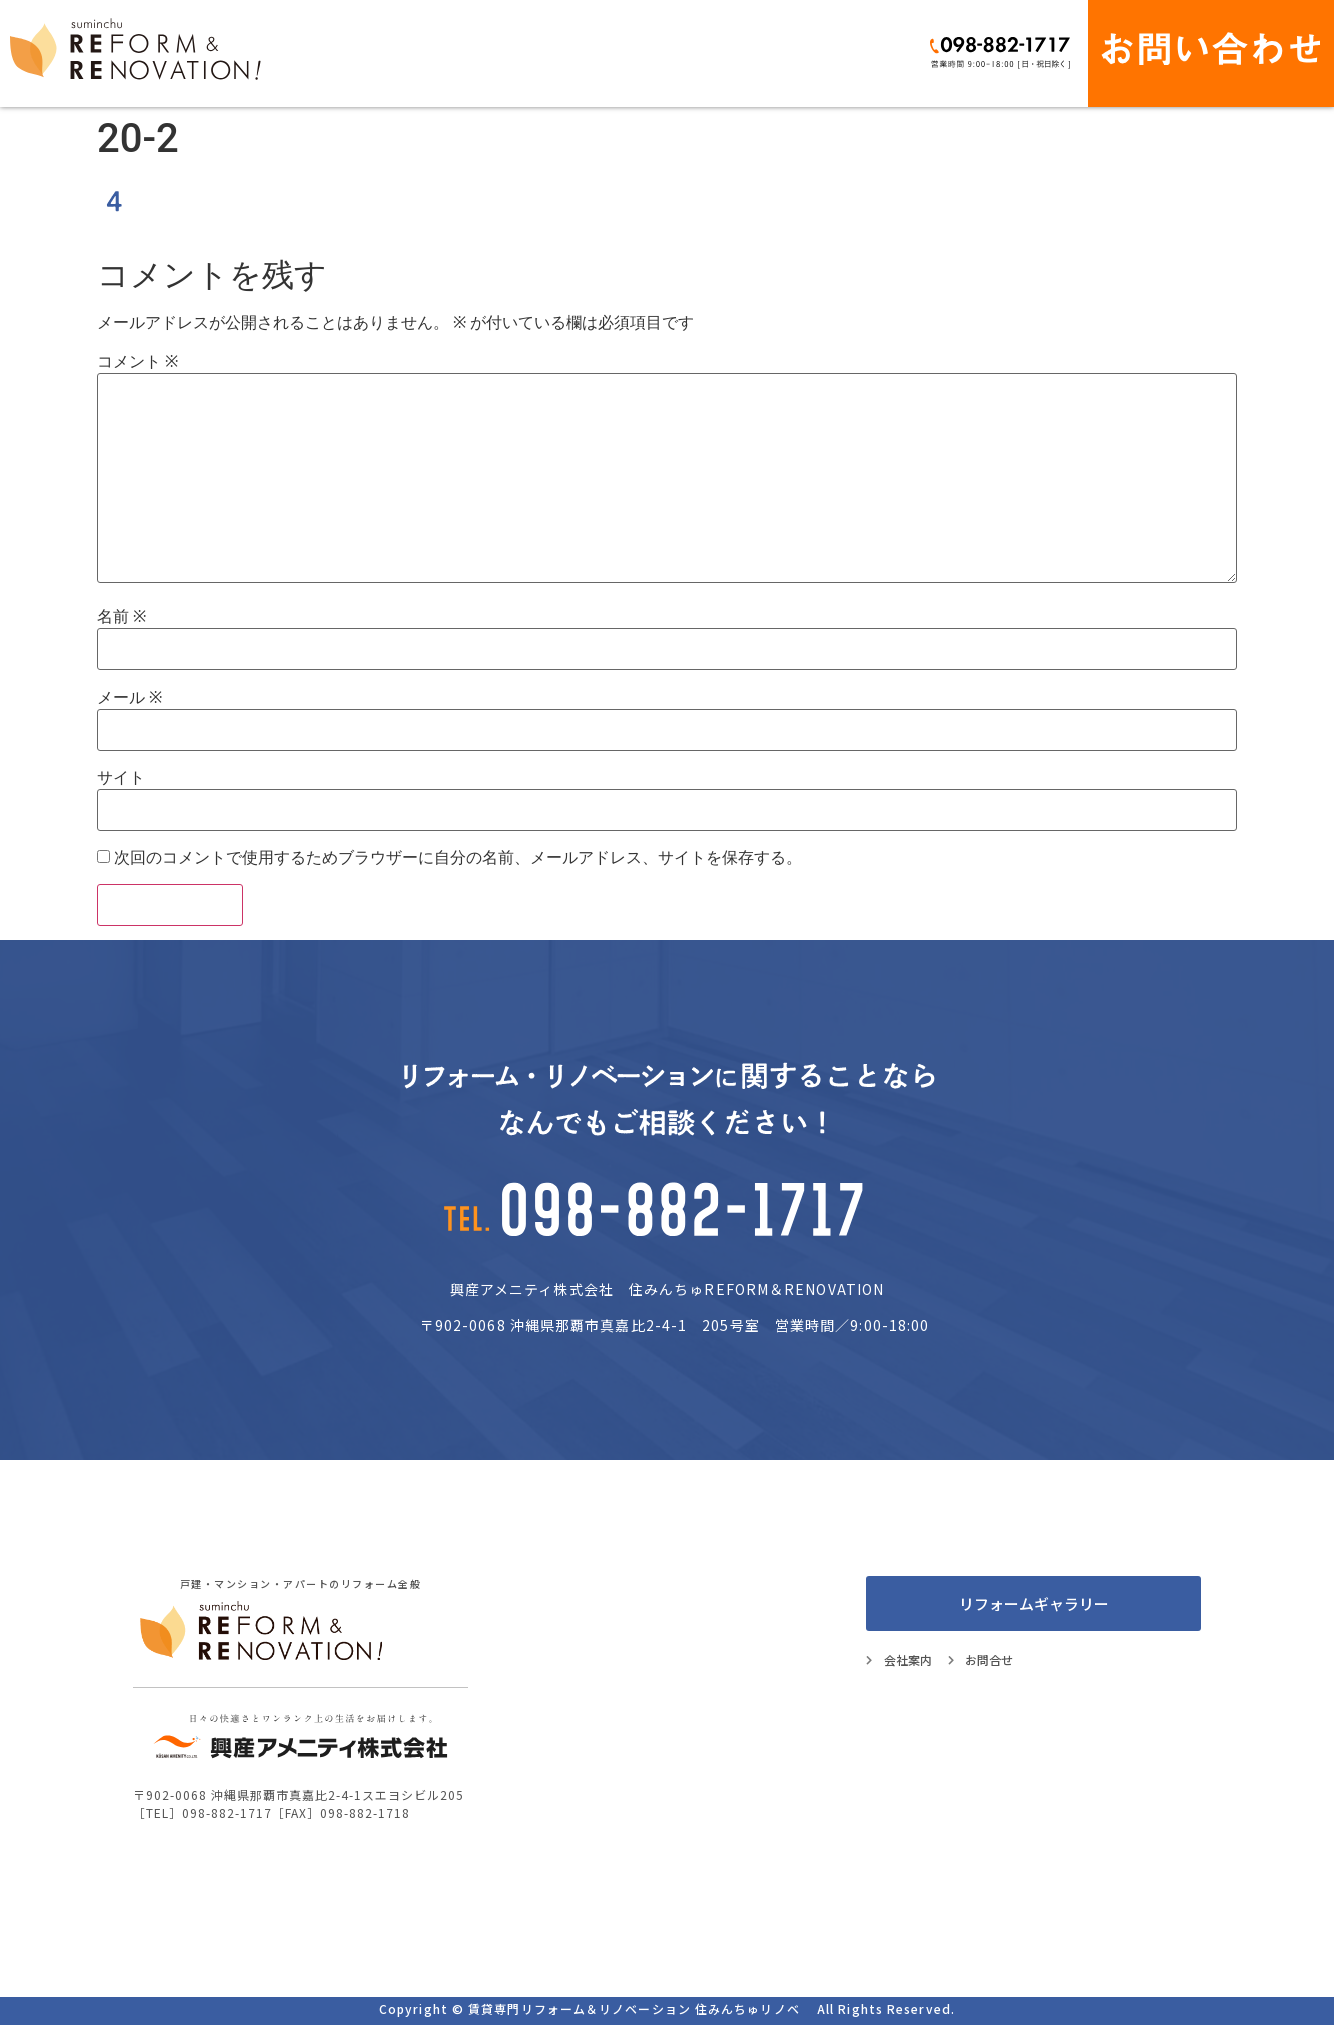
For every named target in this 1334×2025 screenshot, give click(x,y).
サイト (121, 778)
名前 (121, 617)
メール (129, 698)
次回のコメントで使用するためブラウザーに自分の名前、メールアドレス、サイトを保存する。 (458, 858)
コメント (137, 362)
